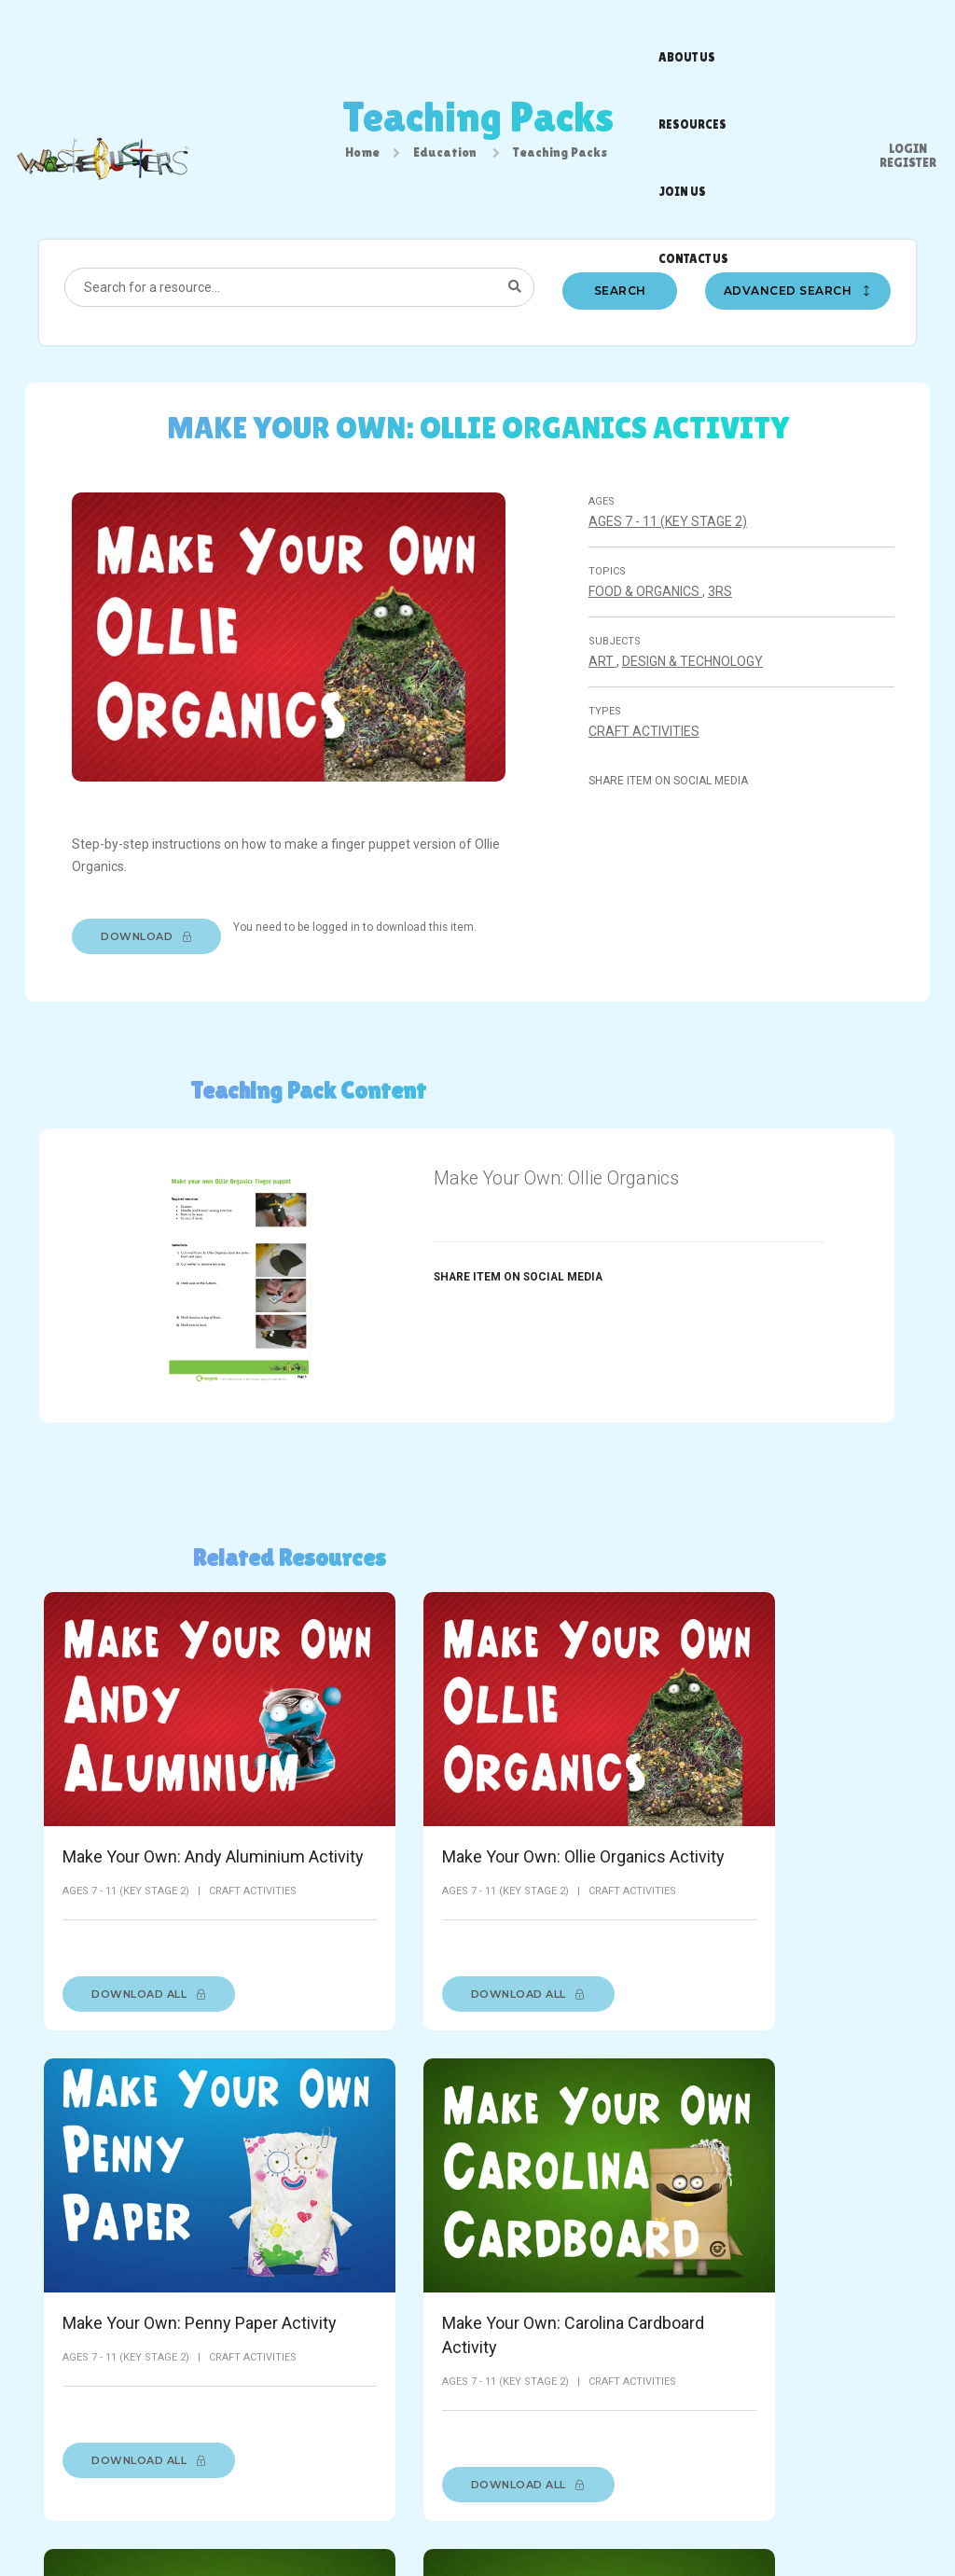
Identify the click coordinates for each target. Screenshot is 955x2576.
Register (907, 37)
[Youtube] (902, 2509)
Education (445, 155)
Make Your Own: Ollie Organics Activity (363, 1785)
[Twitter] (833, 2509)
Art (604, 677)
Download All (148, 1966)
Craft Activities (645, 747)
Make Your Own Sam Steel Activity (810, 2203)
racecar (666, 2523)
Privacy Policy (478, 2504)
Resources (480, 33)
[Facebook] (798, 2509)
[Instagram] (867, 2509)
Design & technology (694, 677)
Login (908, 23)
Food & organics (647, 607)
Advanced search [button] (799, 303)
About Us (310, 2504)
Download (153, 949)
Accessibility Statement (595, 2504)
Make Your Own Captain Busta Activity (343, 2215)
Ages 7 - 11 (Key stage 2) (669, 537)
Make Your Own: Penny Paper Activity (586, 1785)
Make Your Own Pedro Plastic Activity (588, 2203)
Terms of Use (387, 2504)
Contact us (626, 33)
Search (620, 303)
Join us (552, 33)
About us (402, 33)
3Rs (722, 607)
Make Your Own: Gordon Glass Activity (141, 2203)
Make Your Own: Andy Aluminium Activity (122, 1798)
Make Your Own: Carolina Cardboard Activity (804, 1798)
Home (362, 155)
